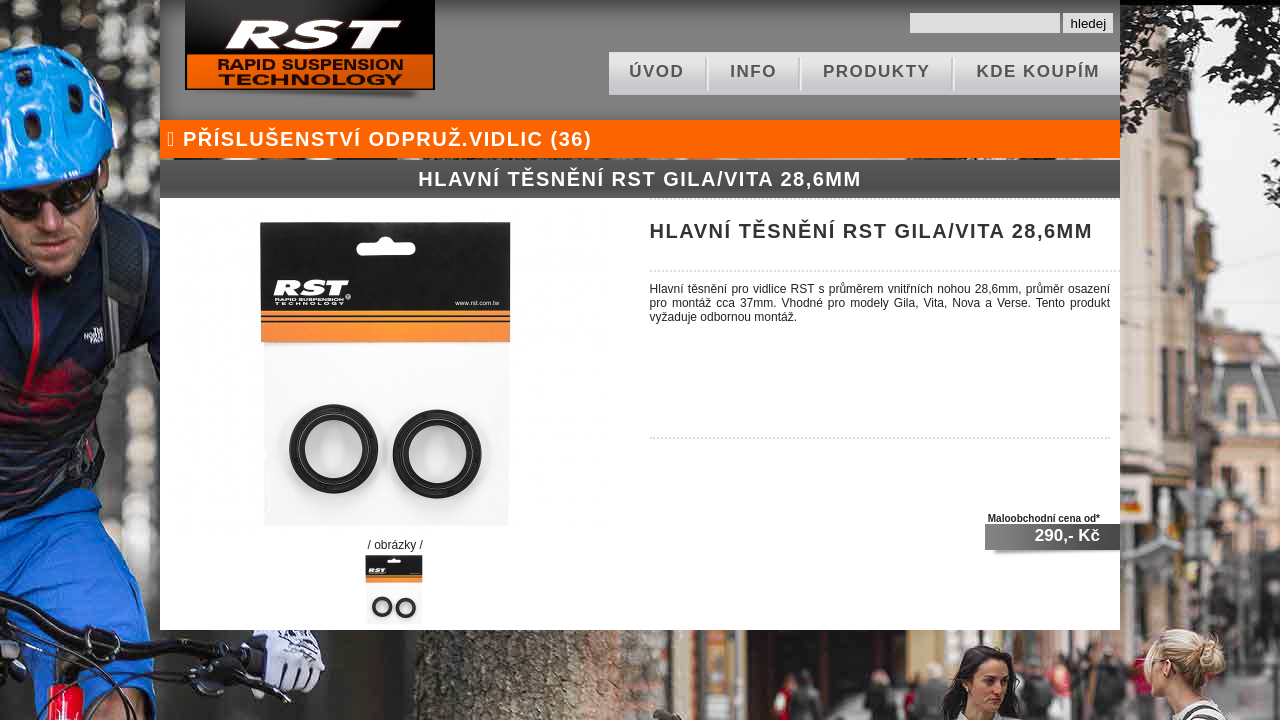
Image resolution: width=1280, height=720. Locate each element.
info (753, 71)
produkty (876, 71)
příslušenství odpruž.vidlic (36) (376, 139)
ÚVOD (656, 71)
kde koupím (1038, 71)
